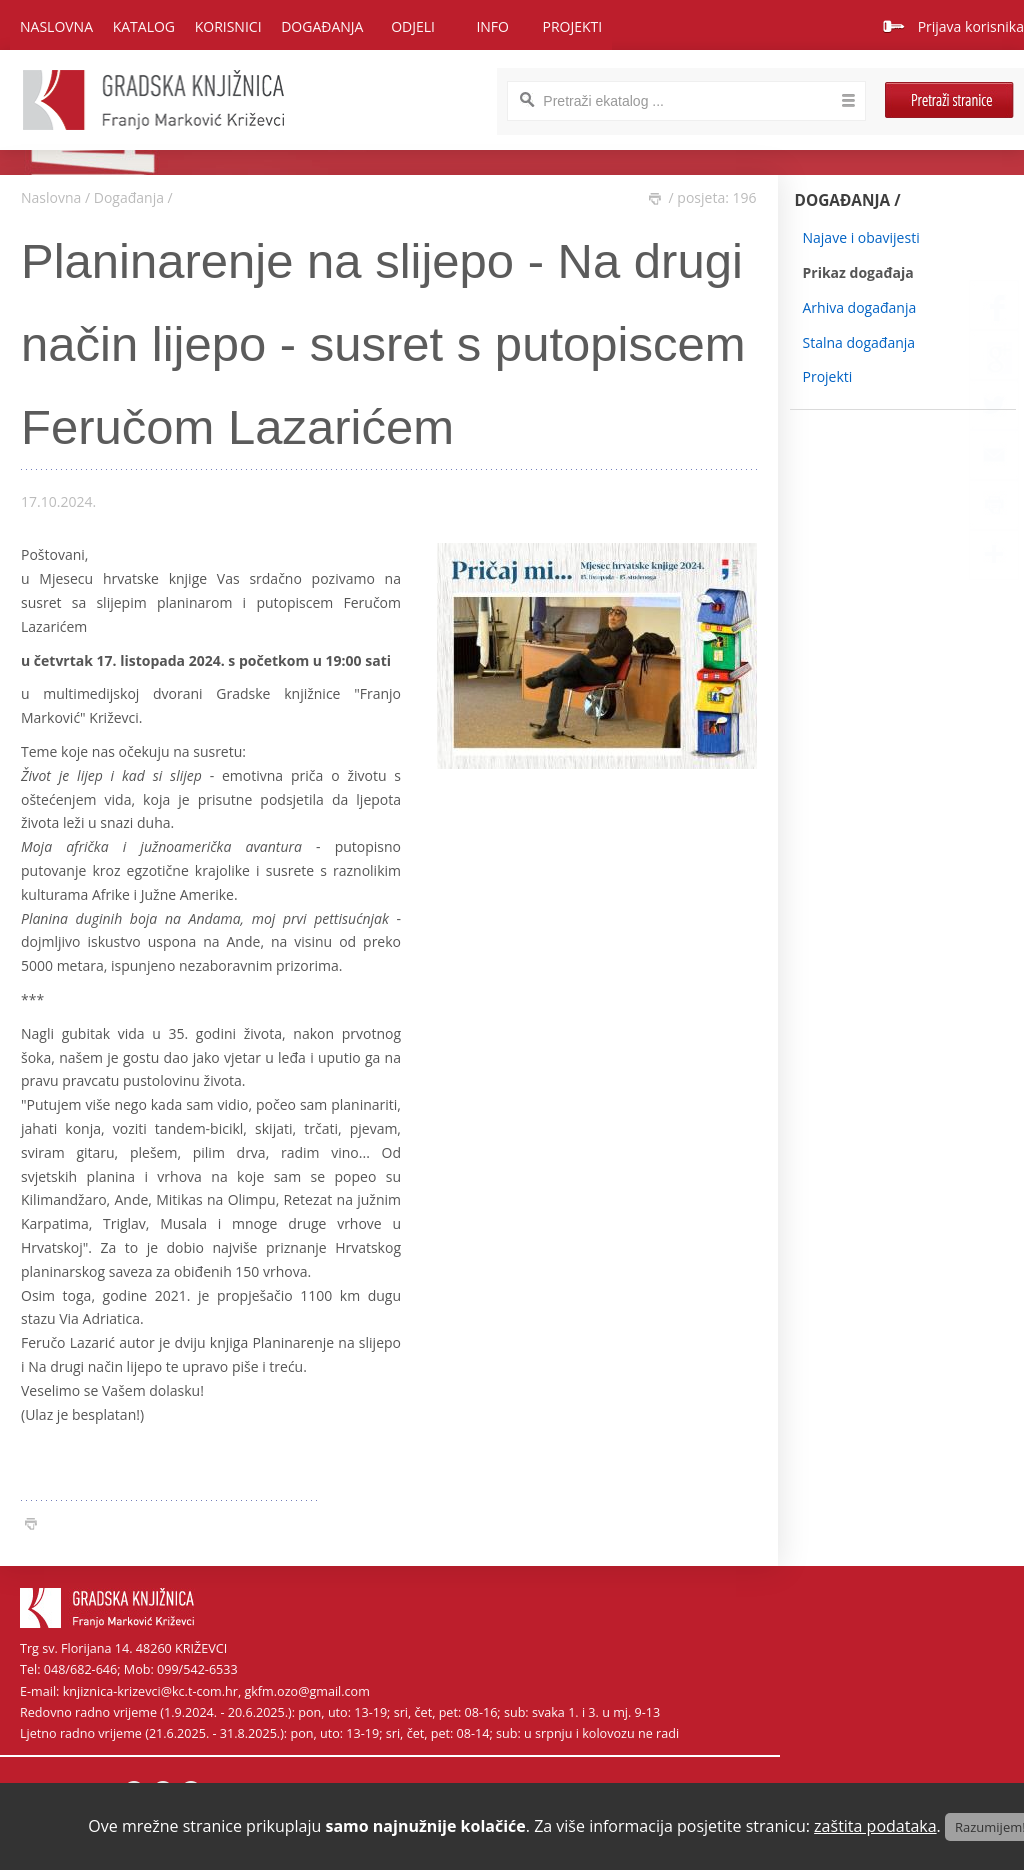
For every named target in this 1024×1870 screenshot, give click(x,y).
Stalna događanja (859, 342)
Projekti (828, 376)
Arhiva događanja (860, 307)
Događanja (129, 197)
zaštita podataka (875, 1826)
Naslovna (56, 26)
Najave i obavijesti (861, 237)
